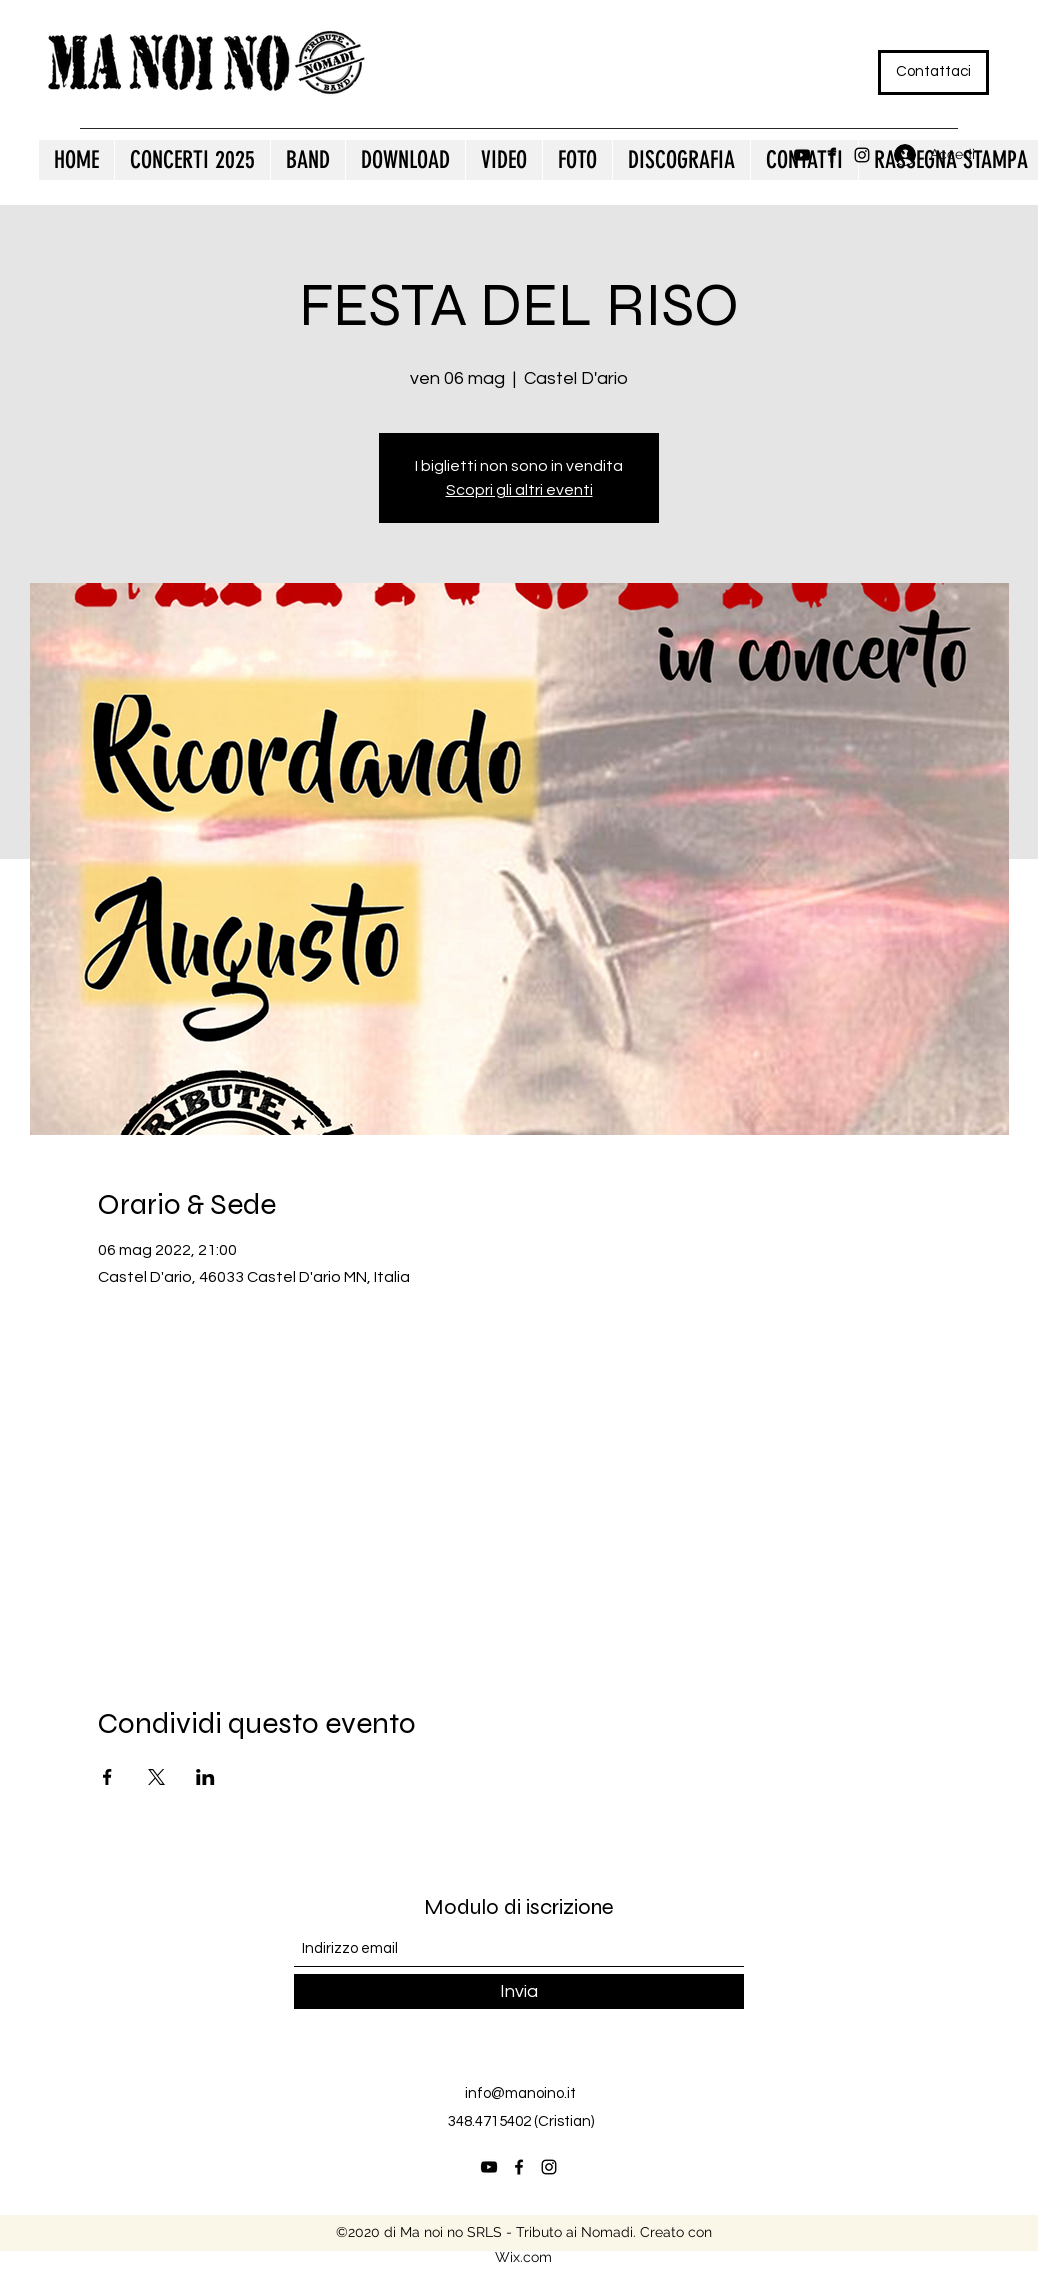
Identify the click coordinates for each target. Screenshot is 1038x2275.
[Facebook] (832, 155)
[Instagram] (862, 155)
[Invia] (519, 1991)
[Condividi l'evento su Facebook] (107, 1777)
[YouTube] (802, 155)
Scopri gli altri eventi (519, 490)
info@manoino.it (520, 2093)
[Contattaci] (933, 72)
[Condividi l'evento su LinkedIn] (205, 1777)
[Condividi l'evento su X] (156, 1777)
